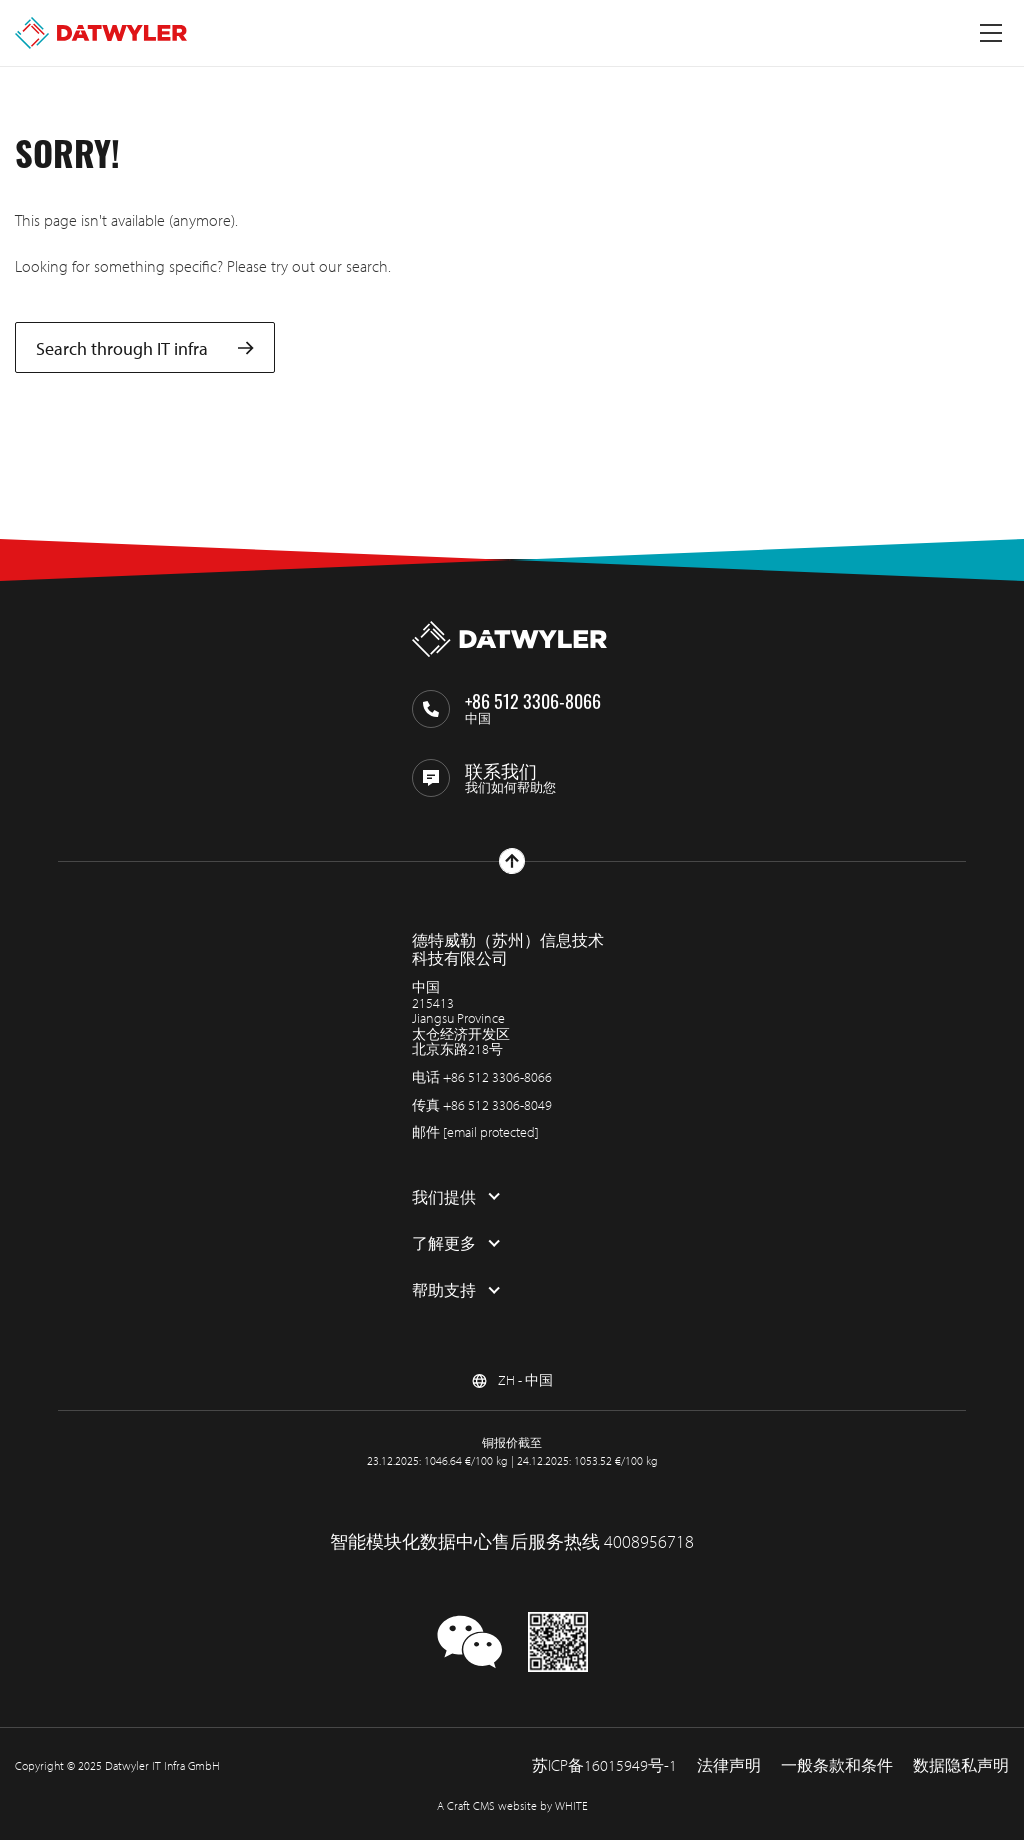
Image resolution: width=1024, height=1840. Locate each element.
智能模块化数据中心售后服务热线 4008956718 (512, 1541)
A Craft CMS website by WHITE (512, 1805)
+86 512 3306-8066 (497, 1077)
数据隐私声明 (961, 1765)
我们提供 (444, 1197)
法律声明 (729, 1765)
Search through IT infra (145, 347)
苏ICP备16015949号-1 (604, 1765)
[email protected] (491, 1132)
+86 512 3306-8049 (497, 1105)
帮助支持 (444, 1290)
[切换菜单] (991, 33)
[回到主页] (101, 33)
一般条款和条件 (837, 1765)
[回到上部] (512, 861)
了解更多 (444, 1243)
